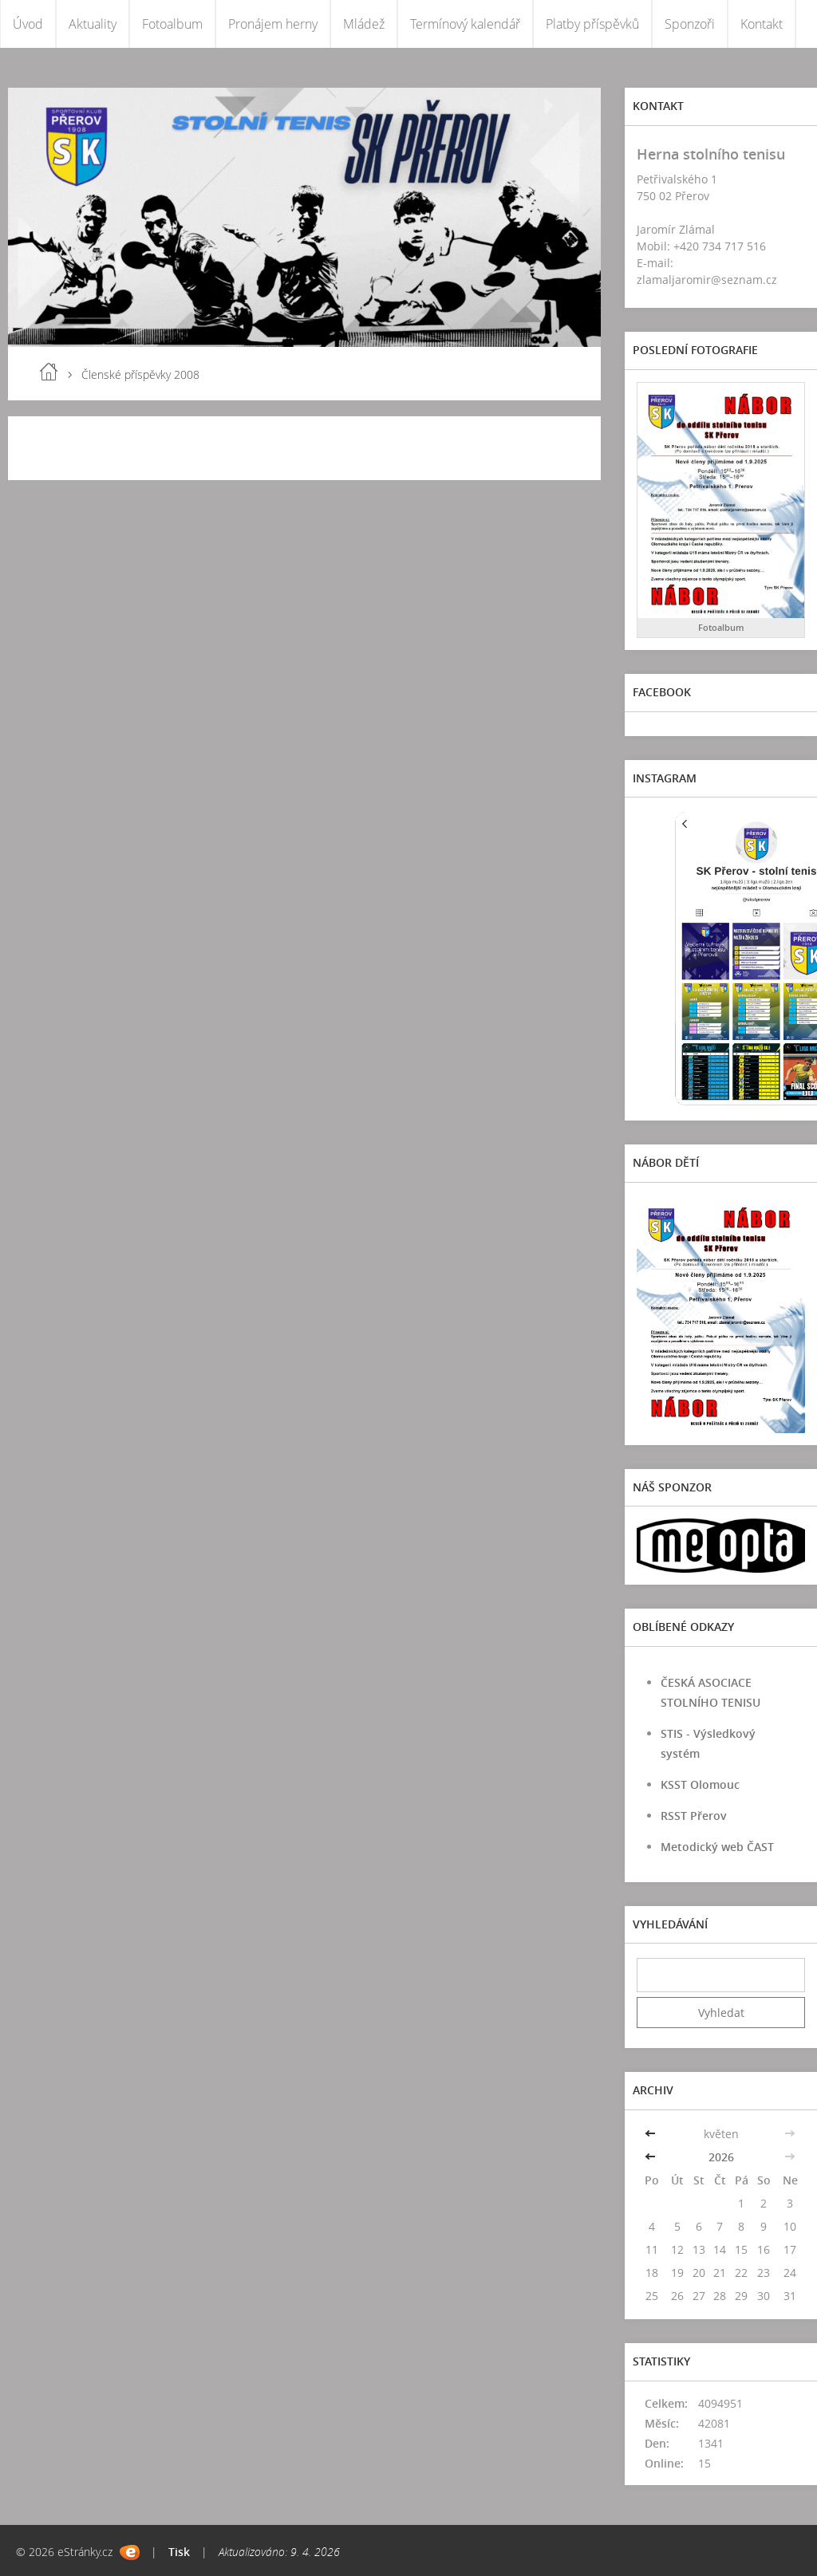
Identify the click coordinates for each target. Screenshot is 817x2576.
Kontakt (761, 24)
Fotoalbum (172, 24)
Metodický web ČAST (717, 1846)
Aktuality (92, 24)
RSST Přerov (694, 1815)
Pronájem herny (273, 24)
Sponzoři (690, 24)
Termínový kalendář (465, 24)
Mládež (364, 24)
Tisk (179, 2551)
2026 (721, 2156)
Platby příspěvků (592, 24)
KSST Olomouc (700, 1784)
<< (651, 2133)
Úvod (28, 24)
